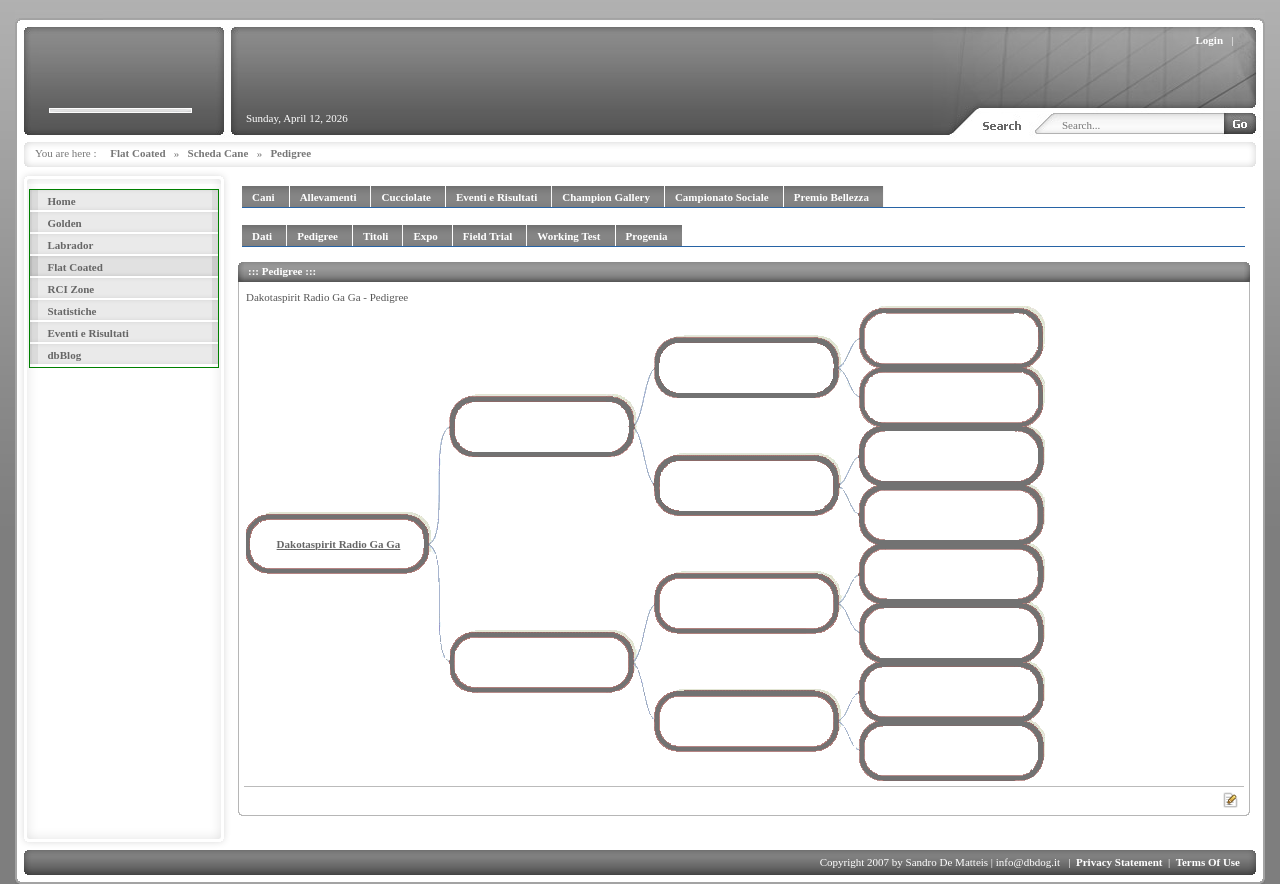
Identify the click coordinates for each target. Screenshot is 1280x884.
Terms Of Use (1208, 862)
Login (1210, 40)
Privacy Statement (1119, 862)
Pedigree (290, 153)
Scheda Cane (218, 153)
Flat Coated (137, 153)
